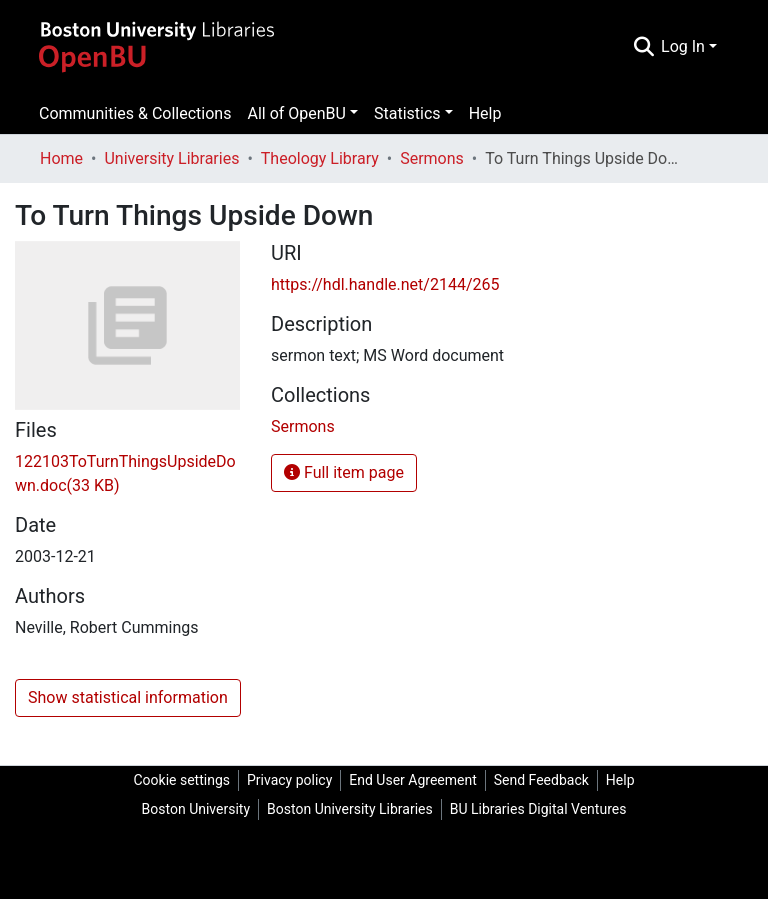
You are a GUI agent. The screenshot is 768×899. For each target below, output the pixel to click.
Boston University (196, 809)
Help (485, 113)
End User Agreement (412, 780)
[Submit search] (643, 47)
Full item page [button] (344, 472)
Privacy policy (289, 780)
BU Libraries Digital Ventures (538, 809)
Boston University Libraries (350, 809)
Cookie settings (181, 780)
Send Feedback (541, 780)
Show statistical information (128, 697)
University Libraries (171, 158)
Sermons (432, 158)
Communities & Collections (135, 113)
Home (61, 158)
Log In (683, 46)
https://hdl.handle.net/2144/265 (385, 284)
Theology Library (320, 158)
